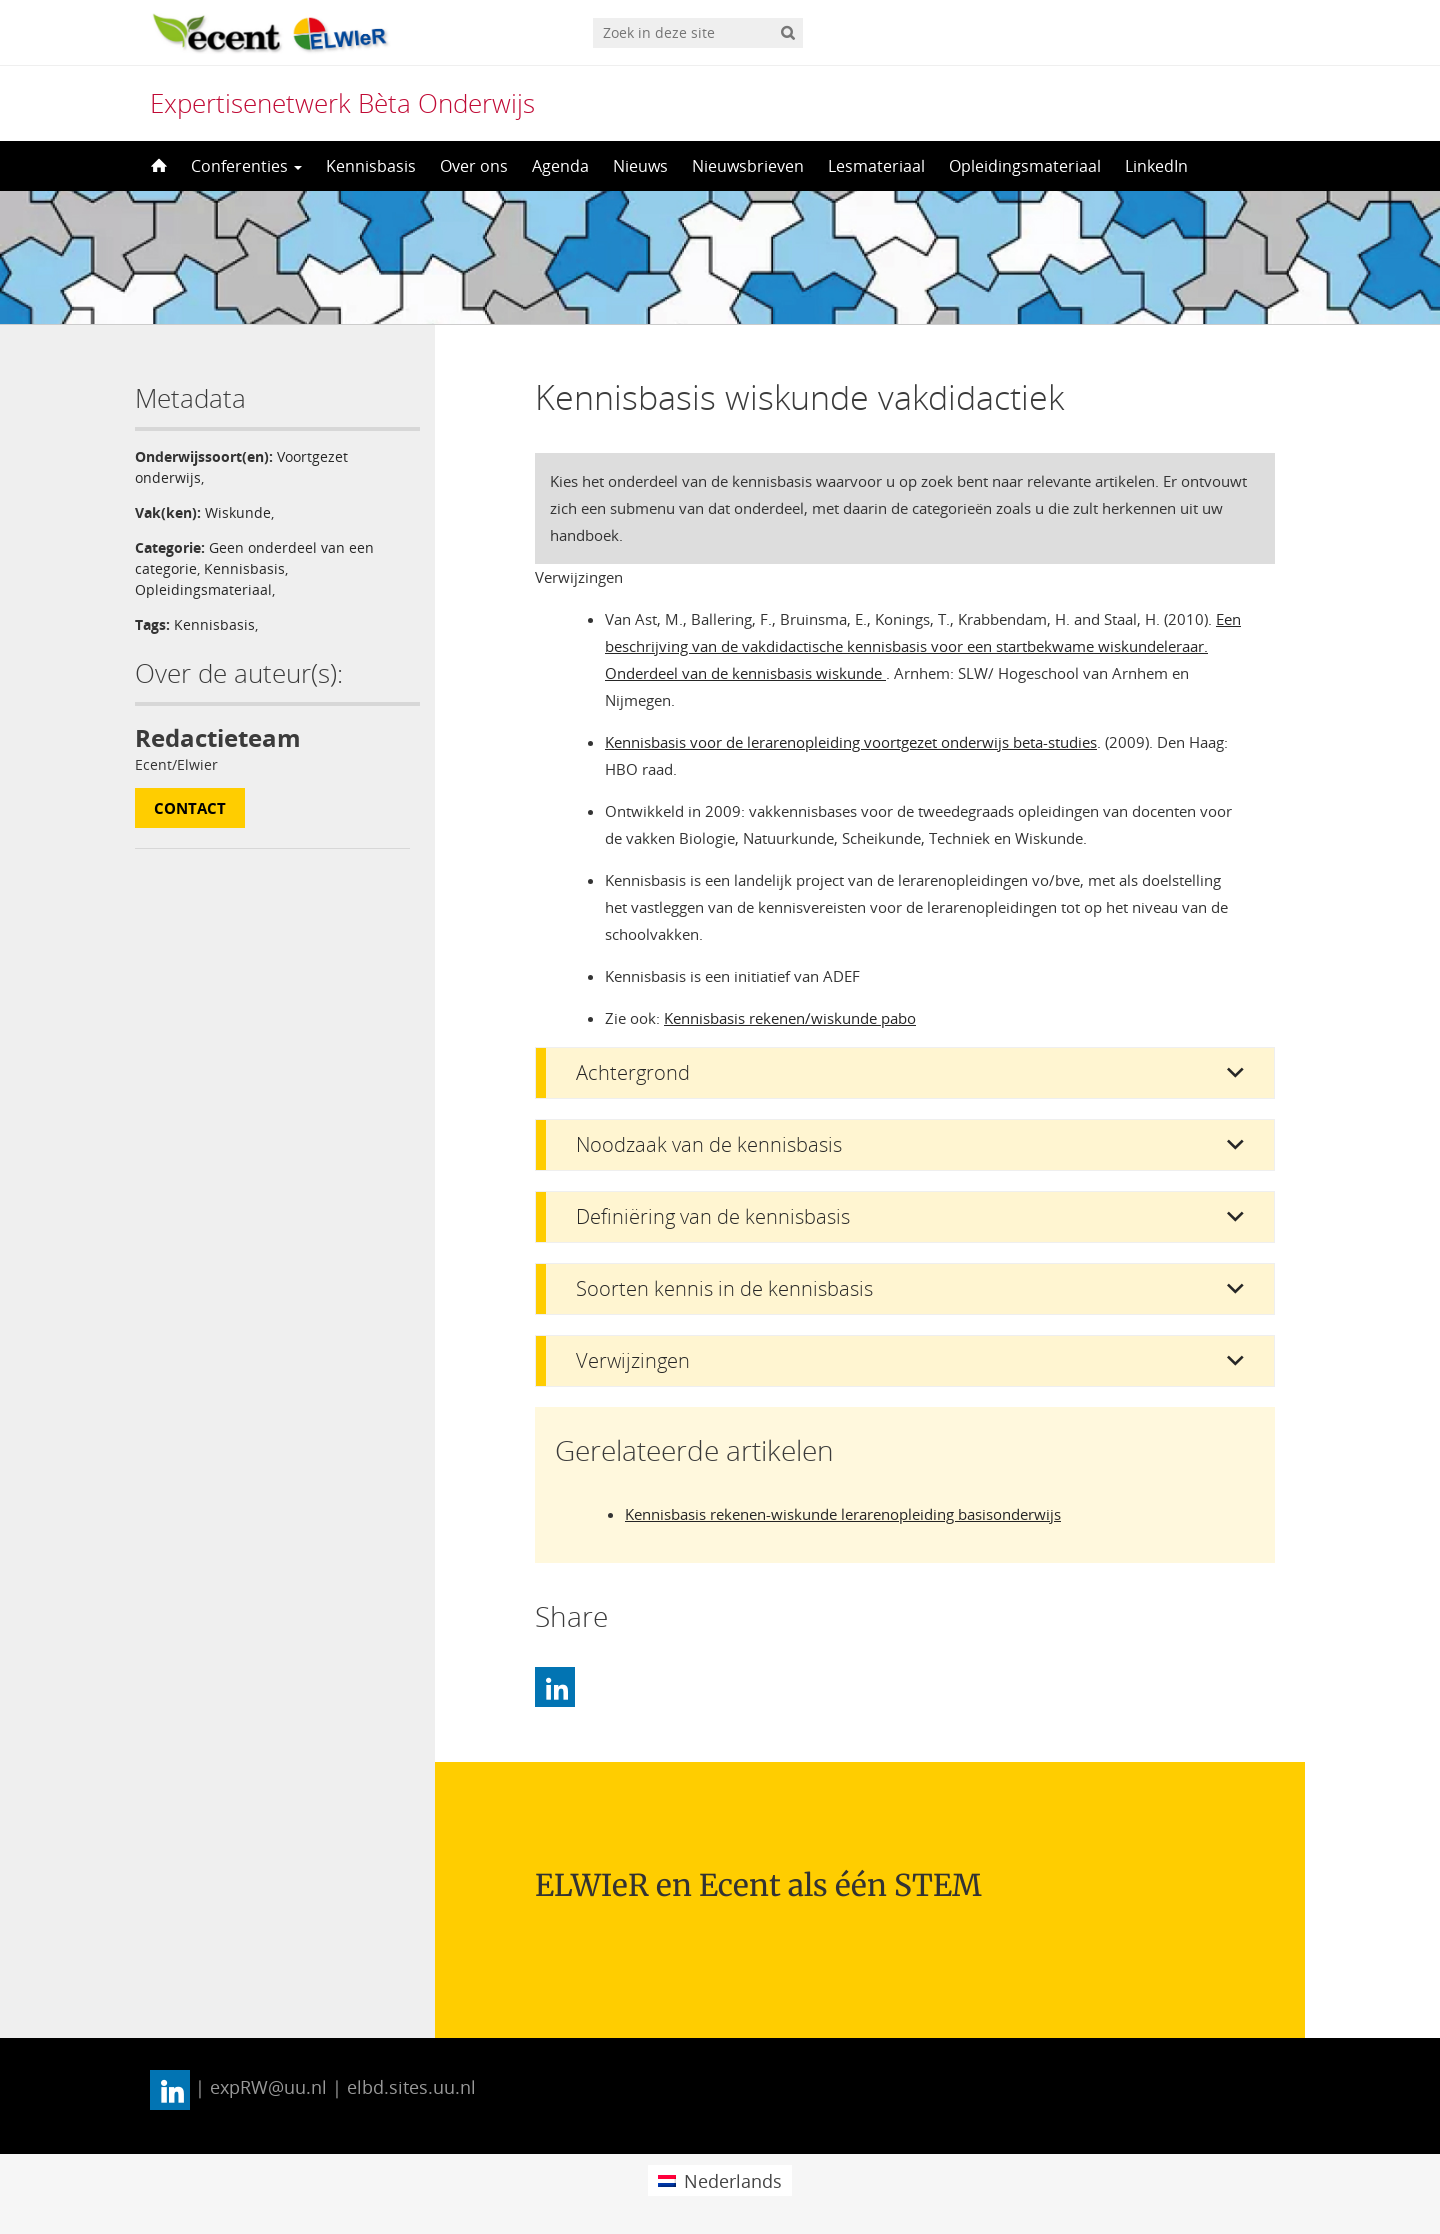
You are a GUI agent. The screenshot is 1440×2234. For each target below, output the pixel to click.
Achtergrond (633, 1072)
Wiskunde (238, 512)
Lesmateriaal (876, 166)
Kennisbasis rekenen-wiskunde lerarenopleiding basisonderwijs (843, 1514)
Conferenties (246, 166)
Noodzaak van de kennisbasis (709, 1144)
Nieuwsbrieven (748, 166)
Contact (190, 808)
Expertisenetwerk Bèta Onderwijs (342, 103)
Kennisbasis (371, 166)
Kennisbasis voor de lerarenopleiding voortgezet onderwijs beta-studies (851, 742)
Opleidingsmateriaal (1025, 166)
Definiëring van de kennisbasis (713, 1216)
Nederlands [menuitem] (733, 2181)
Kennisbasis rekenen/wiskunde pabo (790, 1018)
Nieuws (640, 166)
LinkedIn (1156, 166)
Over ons (474, 166)
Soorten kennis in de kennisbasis (724, 1288)
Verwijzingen (633, 1360)
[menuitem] (719, 2180)
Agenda (560, 166)
